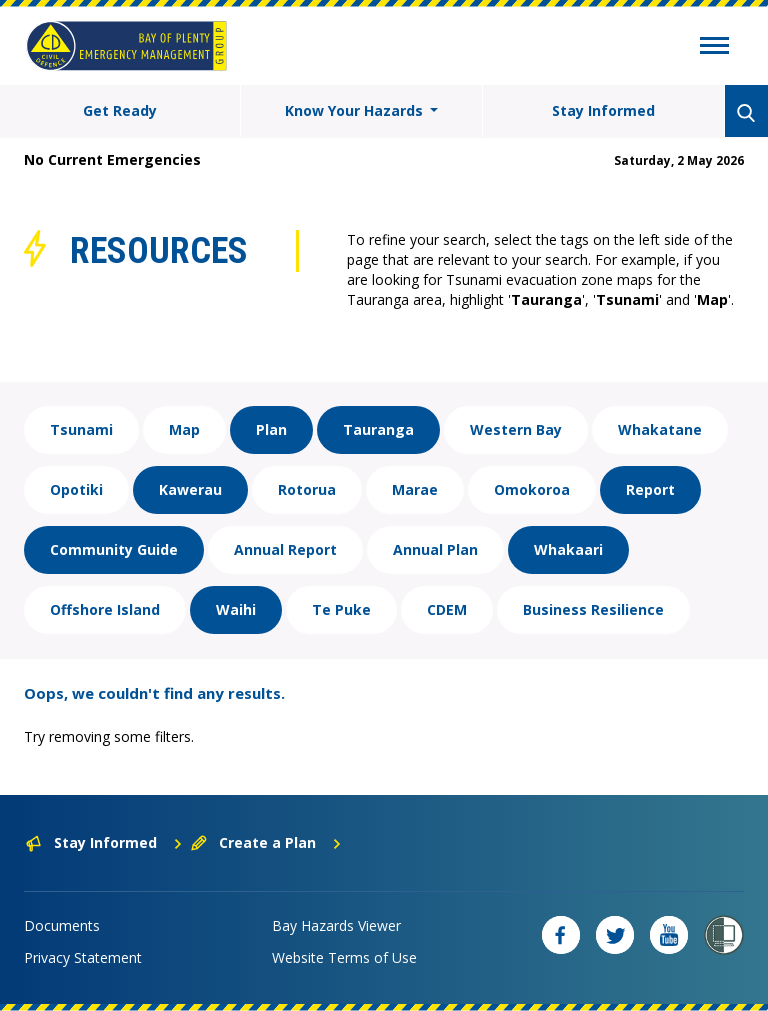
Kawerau (190, 489)
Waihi (236, 609)
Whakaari (568, 549)
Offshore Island (105, 609)
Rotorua (307, 489)
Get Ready (120, 110)
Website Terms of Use (344, 957)
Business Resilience (593, 609)
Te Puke (341, 609)
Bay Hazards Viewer (336, 925)
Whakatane (660, 429)
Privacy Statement (83, 957)
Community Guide (114, 549)
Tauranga (378, 429)
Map (184, 429)
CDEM (447, 609)
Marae (415, 489)
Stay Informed (603, 110)
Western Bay (516, 429)
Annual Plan (435, 549)
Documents (62, 925)
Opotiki (76, 489)
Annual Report (285, 549)
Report (650, 489)
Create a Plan (266, 842)
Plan (271, 429)
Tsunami (81, 429)
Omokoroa (532, 489)
